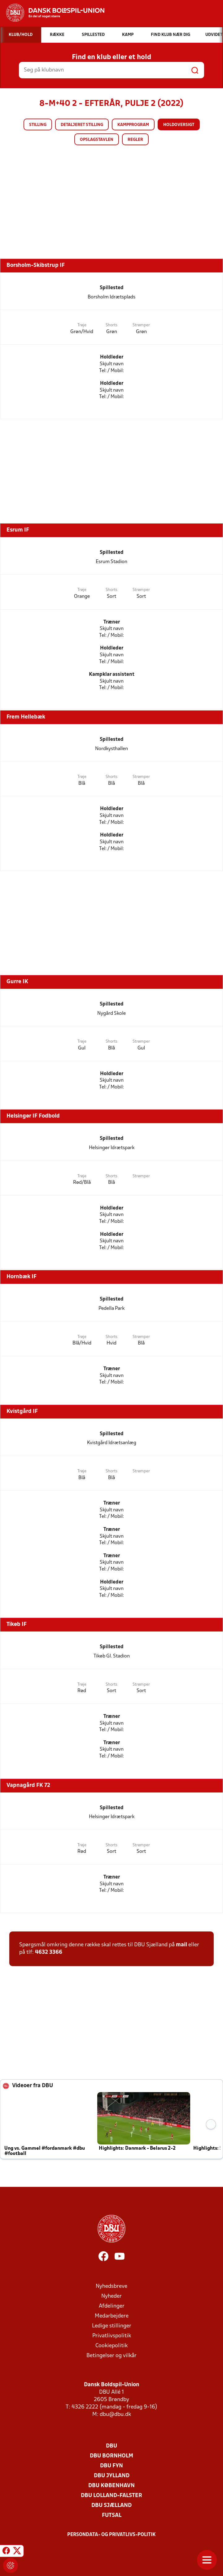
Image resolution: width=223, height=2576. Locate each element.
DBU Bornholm (111, 2456)
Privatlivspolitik (111, 2336)
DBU (111, 2446)
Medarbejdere (112, 2316)
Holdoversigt (178, 125)
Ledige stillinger (111, 2326)
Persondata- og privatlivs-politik (111, 2535)
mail (181, 1945)
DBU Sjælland (111, 2505)
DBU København (111, 2485)
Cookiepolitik (111, 2345)
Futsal (111, 2515)
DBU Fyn (111, 2466)
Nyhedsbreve (111, 2286)
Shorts (111, 325)
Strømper (141, 325)
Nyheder (111, 2296)
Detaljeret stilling (82, 125)
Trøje (81, 325)
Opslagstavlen (96, 140)
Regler (135, 140)
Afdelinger (112, 2306)
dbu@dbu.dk (115, 2414)
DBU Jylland (111, 2475)
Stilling (37, 125)
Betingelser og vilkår (111, 2355)
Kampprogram (133, 125)
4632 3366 (48, 1952)
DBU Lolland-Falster (111, 2495)
